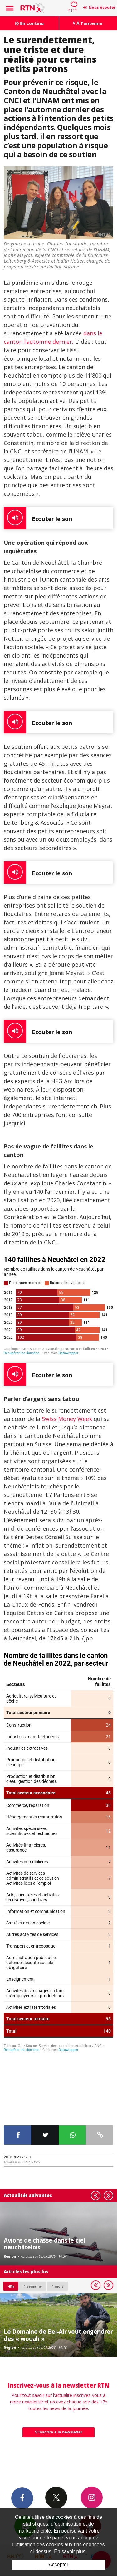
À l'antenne (87, 23)
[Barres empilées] (58, 1305)
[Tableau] (58, 1852)
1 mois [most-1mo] (57, 2223)
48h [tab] (11, 2223)
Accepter (58, 2564)
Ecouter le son (38, 518)
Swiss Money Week (67, 1419)
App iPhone (58, 2463)
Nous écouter (102, 7)
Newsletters (25, 2463)
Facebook (22, 2435)
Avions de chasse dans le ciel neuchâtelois (44, 2180)
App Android (90, 2463)
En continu (29, 23)
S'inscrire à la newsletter (58, 2369)
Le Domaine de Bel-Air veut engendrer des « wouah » (58, 2272)
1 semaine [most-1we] (33, 2223)
